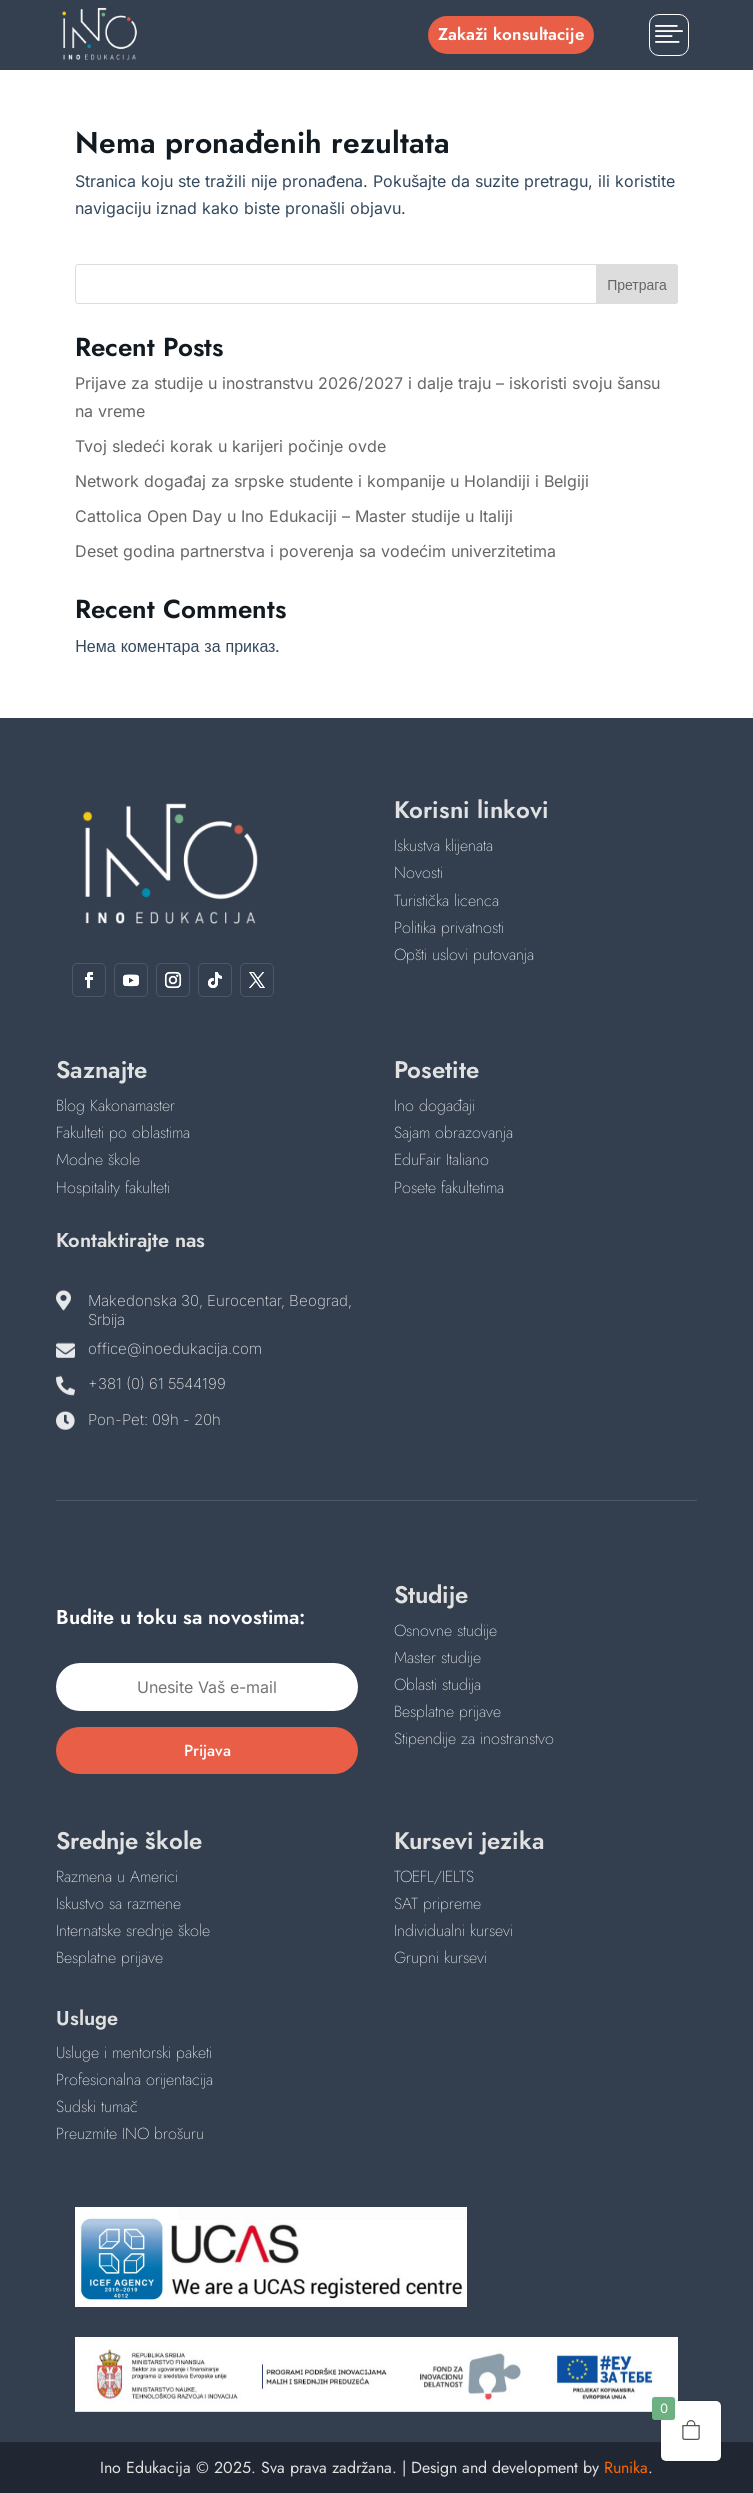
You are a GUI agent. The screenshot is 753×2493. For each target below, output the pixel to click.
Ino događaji (434, 1105)
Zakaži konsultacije (511, 34)
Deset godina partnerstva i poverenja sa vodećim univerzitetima (315, 551)
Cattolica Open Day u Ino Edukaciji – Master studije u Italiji (294, 516)
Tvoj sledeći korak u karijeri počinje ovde (230, 446)
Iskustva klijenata (443, 845)
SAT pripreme (437, 1903)
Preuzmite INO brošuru (130, 2133)
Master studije (437, 1657)
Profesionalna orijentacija (134, 2079)
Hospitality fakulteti (113, 1187)
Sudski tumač (97, 2106)
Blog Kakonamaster (115, 1105)
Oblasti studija (437, 1684)
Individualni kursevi (453, 1930)
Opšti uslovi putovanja (464, 954)
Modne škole (98, 1159)
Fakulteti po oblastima (123, 1132)
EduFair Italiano (441, 1159)
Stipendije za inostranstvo (474, 1738)
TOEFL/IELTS (434, 1876)
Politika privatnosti (449, 927)
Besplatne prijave (447, 1711)
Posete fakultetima (449, 1187)
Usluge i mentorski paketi (134, 2052)
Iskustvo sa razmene (118, 1903)
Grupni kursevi (440, 1957)
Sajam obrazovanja (453, 1132)
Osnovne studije (445, 1630)
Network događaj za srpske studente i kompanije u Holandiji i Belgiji (332, 481)
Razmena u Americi (117, 1876)
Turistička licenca (446, 900)
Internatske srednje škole (133, 1930)
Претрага (637, 284)
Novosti (418, 872)
